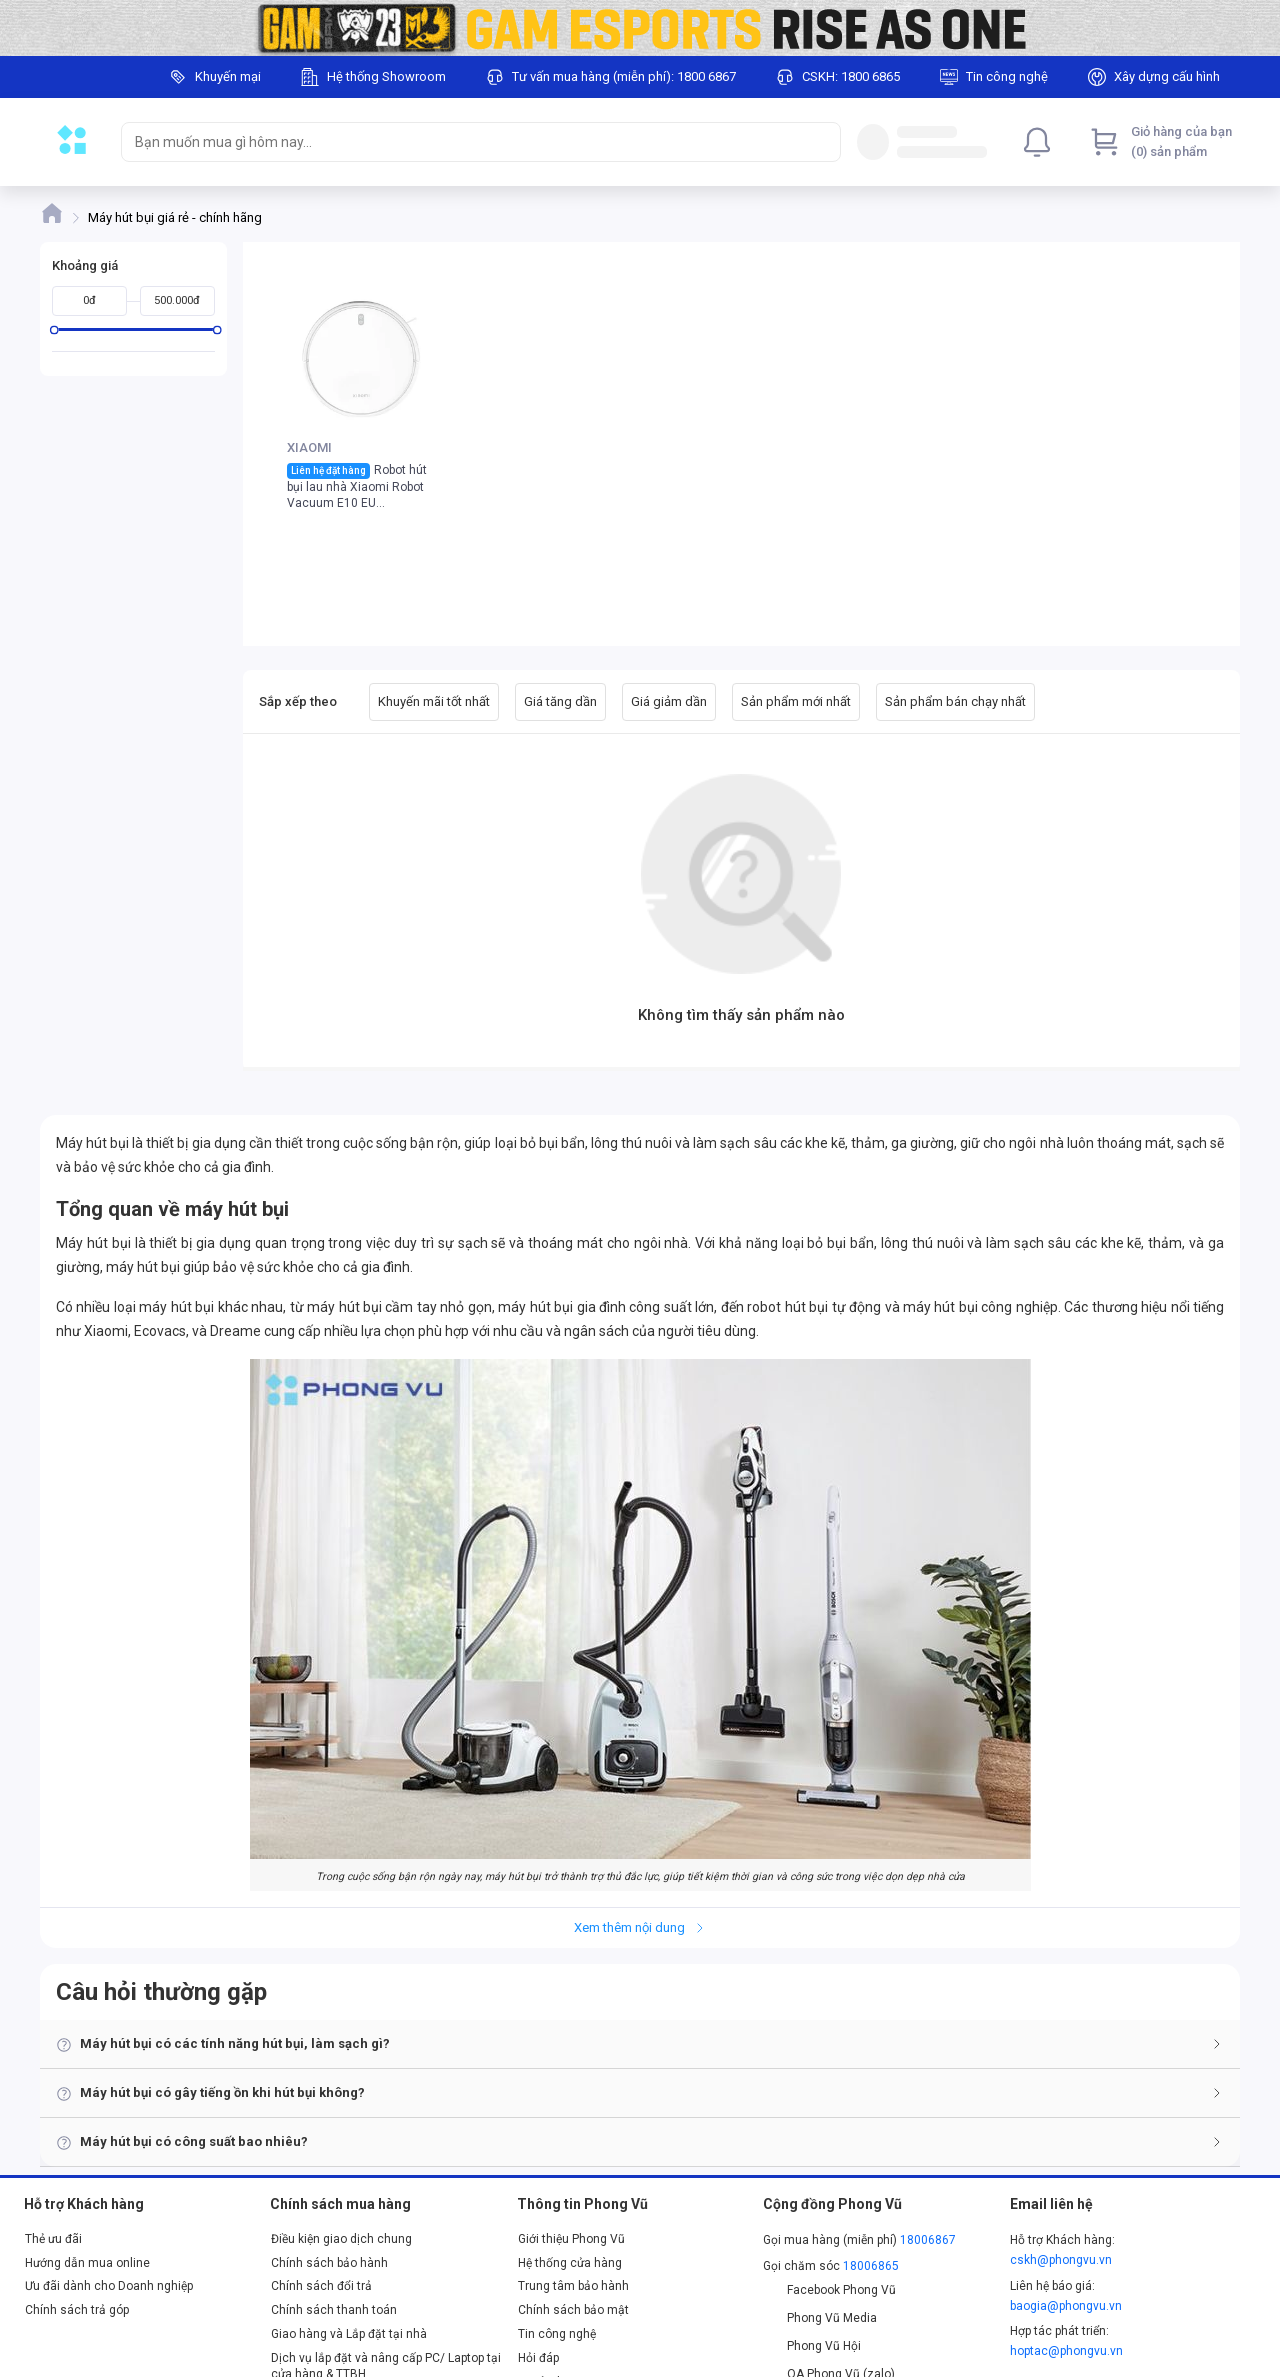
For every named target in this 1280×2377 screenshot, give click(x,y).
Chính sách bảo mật (573, 2310)
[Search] (821, 142)
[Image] (640, 28)
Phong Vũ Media (820, 2318)
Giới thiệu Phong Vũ (571, 2239)
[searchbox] (463, 142)
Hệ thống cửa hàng (570, 2263)
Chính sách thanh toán (334, 2310)
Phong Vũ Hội (812, 2346)
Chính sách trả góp (77, 2310)
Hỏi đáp (538, 2358)
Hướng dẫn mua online (87, 2263)
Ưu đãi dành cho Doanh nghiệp (109, 2286)
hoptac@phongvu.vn (1066, 2351)
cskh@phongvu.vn (1061, 2260)
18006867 (928, 2240)
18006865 (871, 2266)
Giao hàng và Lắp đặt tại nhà (349, 2334)
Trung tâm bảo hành (573, 2286)
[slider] (54, 329)
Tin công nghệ (557, 2334)
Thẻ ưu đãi (53, 2239)
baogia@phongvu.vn (1066, 2306)
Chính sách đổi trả (321, 2286)
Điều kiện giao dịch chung (341, 2239)
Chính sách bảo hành (329, 2263)
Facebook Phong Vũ (829, 2290)
